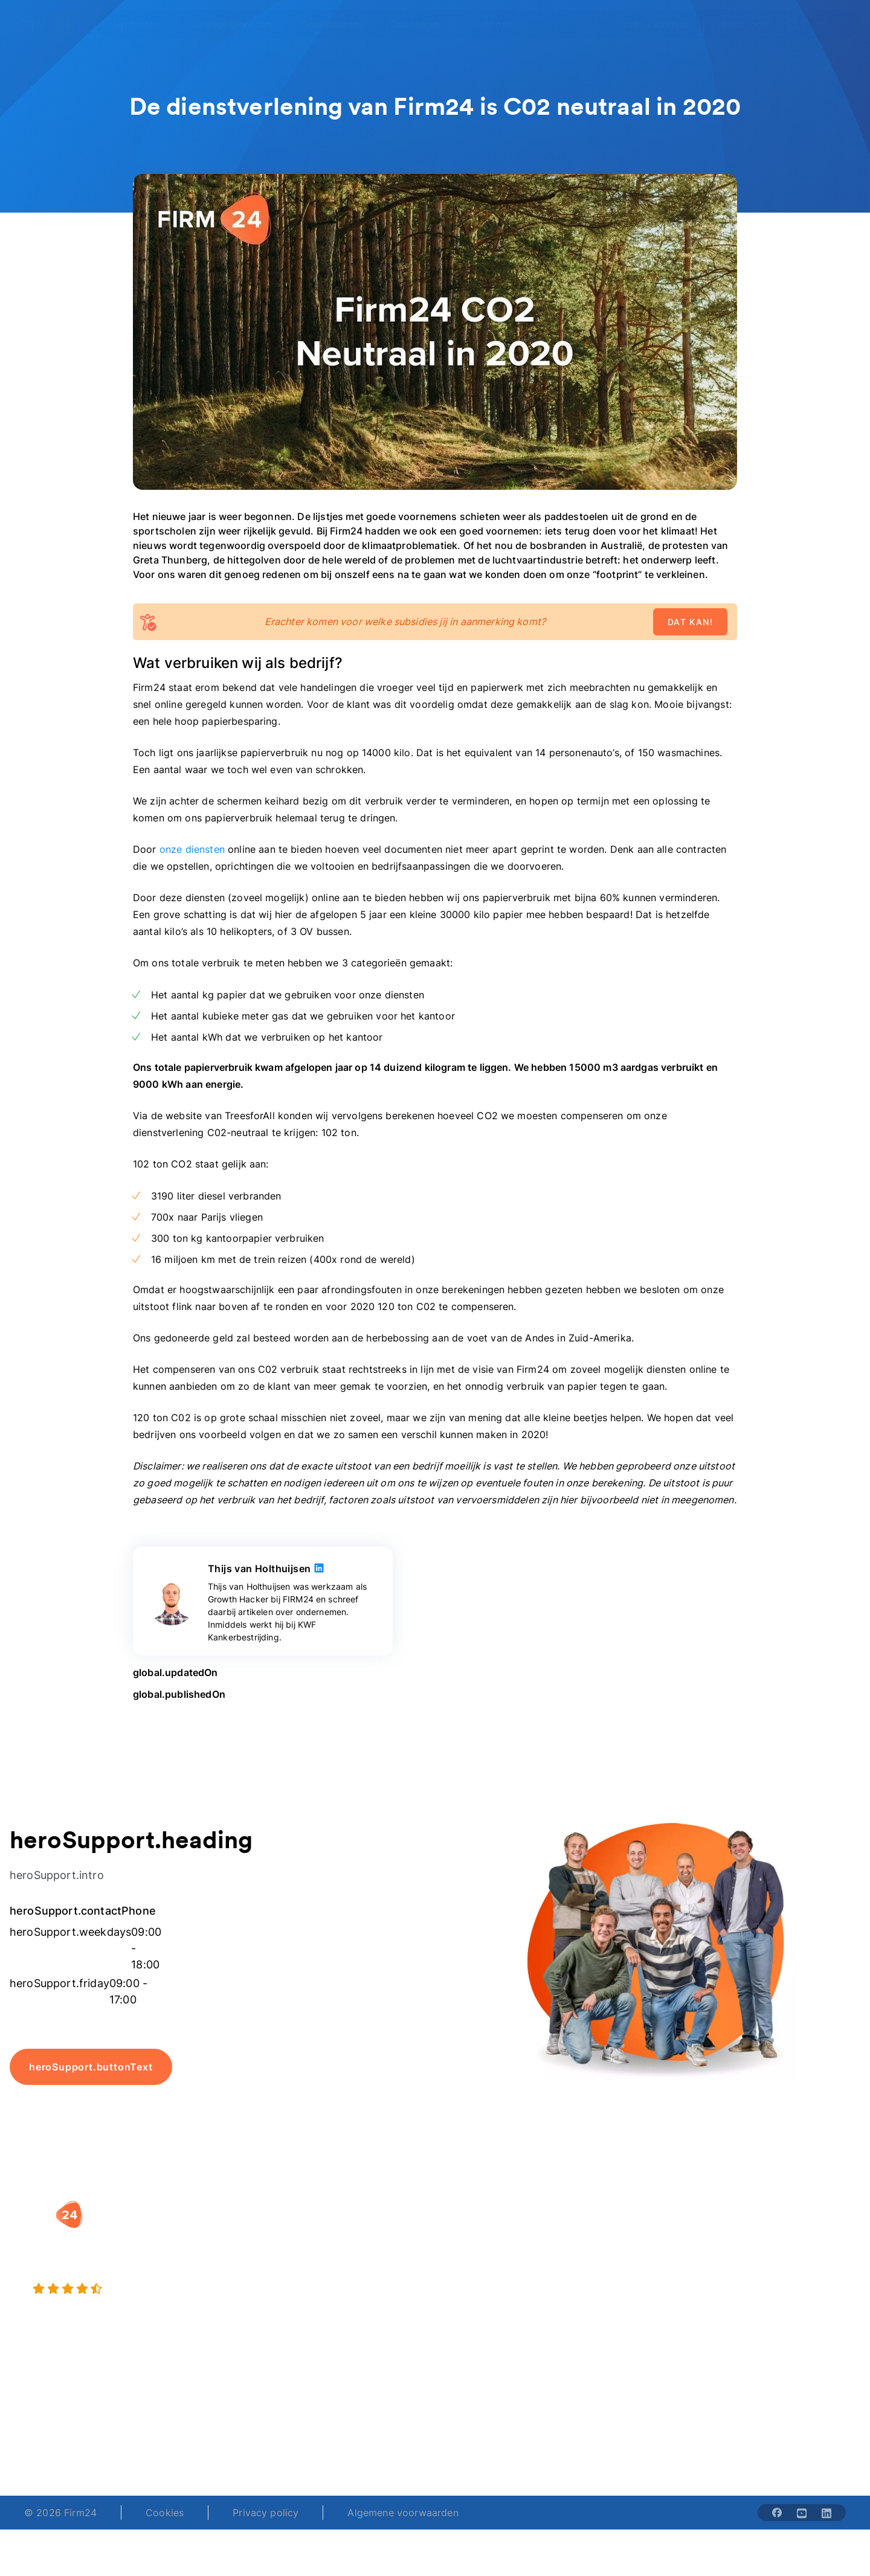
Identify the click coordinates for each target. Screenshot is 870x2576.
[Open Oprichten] (144, 24)
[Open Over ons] (499, 24)
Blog (745, 2232)
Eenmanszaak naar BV (353, 2281)
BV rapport (472, 2305)
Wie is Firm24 (622, 2232)
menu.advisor (656, 24)
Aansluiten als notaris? (643, 2281)
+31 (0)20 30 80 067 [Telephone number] (358, 2430)
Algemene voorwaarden (402, 2513)
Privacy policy (265, 2513)
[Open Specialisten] (337, 24)
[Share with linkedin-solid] (826, 2512)
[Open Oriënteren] (422, 24)
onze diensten (192, 849)
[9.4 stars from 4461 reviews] (157, 2289)
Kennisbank (761, 2281)
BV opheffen (331, 2305)
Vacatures (614, 2256)
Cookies (165, 2513)
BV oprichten (332, 2232)
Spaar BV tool (478, 2281)
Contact (754, 2305)
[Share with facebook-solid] (777, 2512)
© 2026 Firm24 (60, 2513)
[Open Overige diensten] (238, 24)
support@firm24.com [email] (497, 2430)
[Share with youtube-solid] (802, 2512)
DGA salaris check (489, 2256)
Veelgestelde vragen (782, 2256)
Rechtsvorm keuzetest (498, 2232)
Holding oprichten (344, 2256)
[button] (357, 2208)
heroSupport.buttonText (91, 2067)
